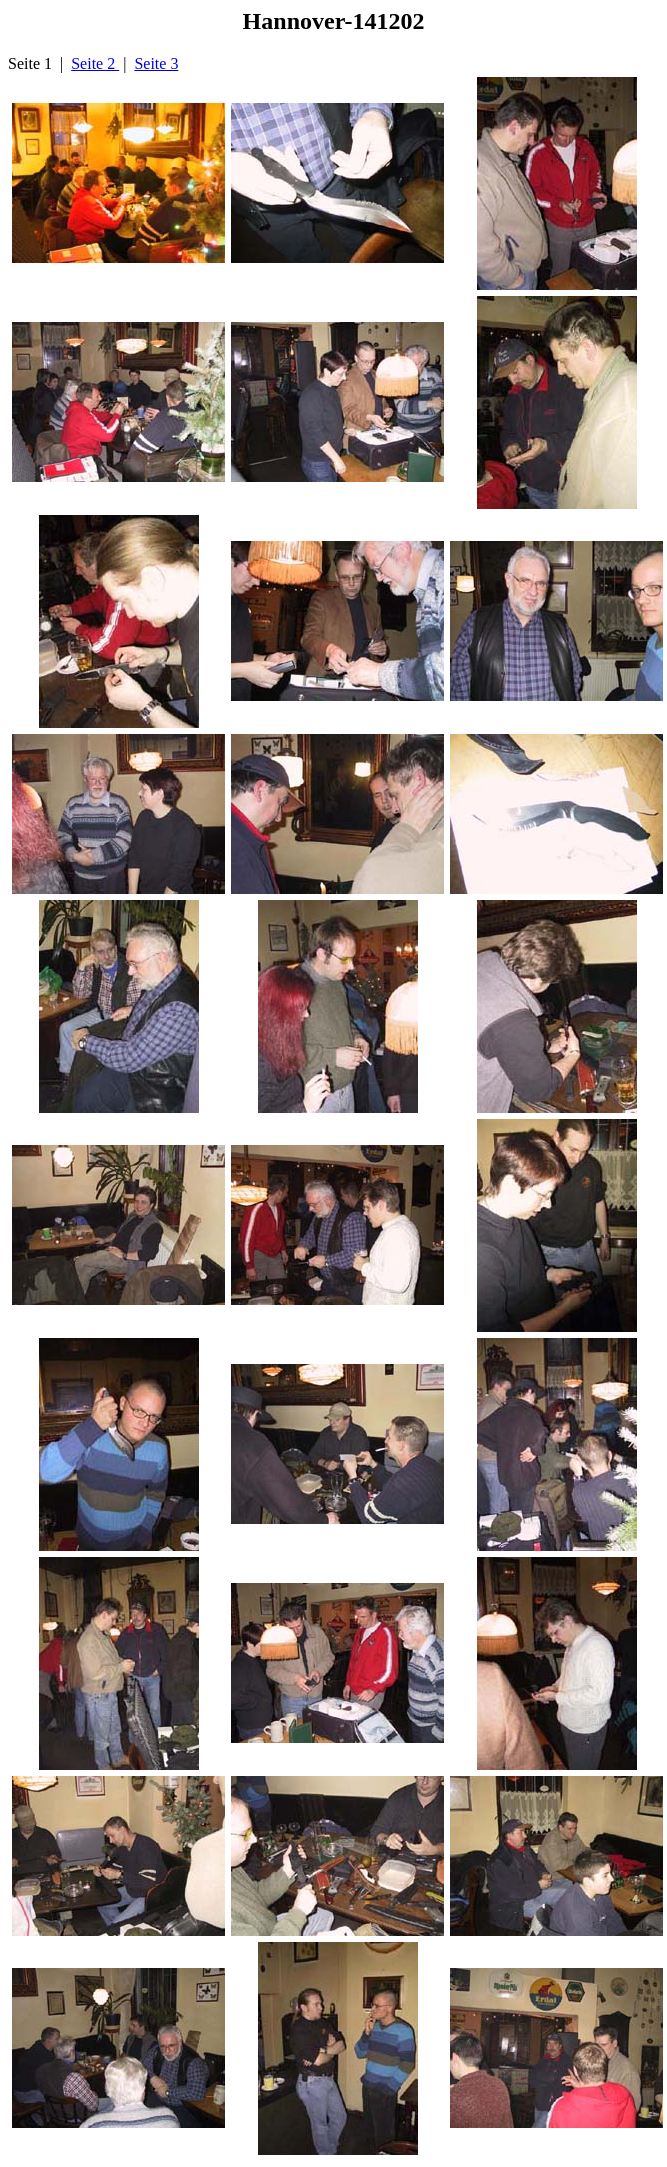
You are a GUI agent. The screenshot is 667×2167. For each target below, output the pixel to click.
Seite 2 (95, 63)
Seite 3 (156, 63)
